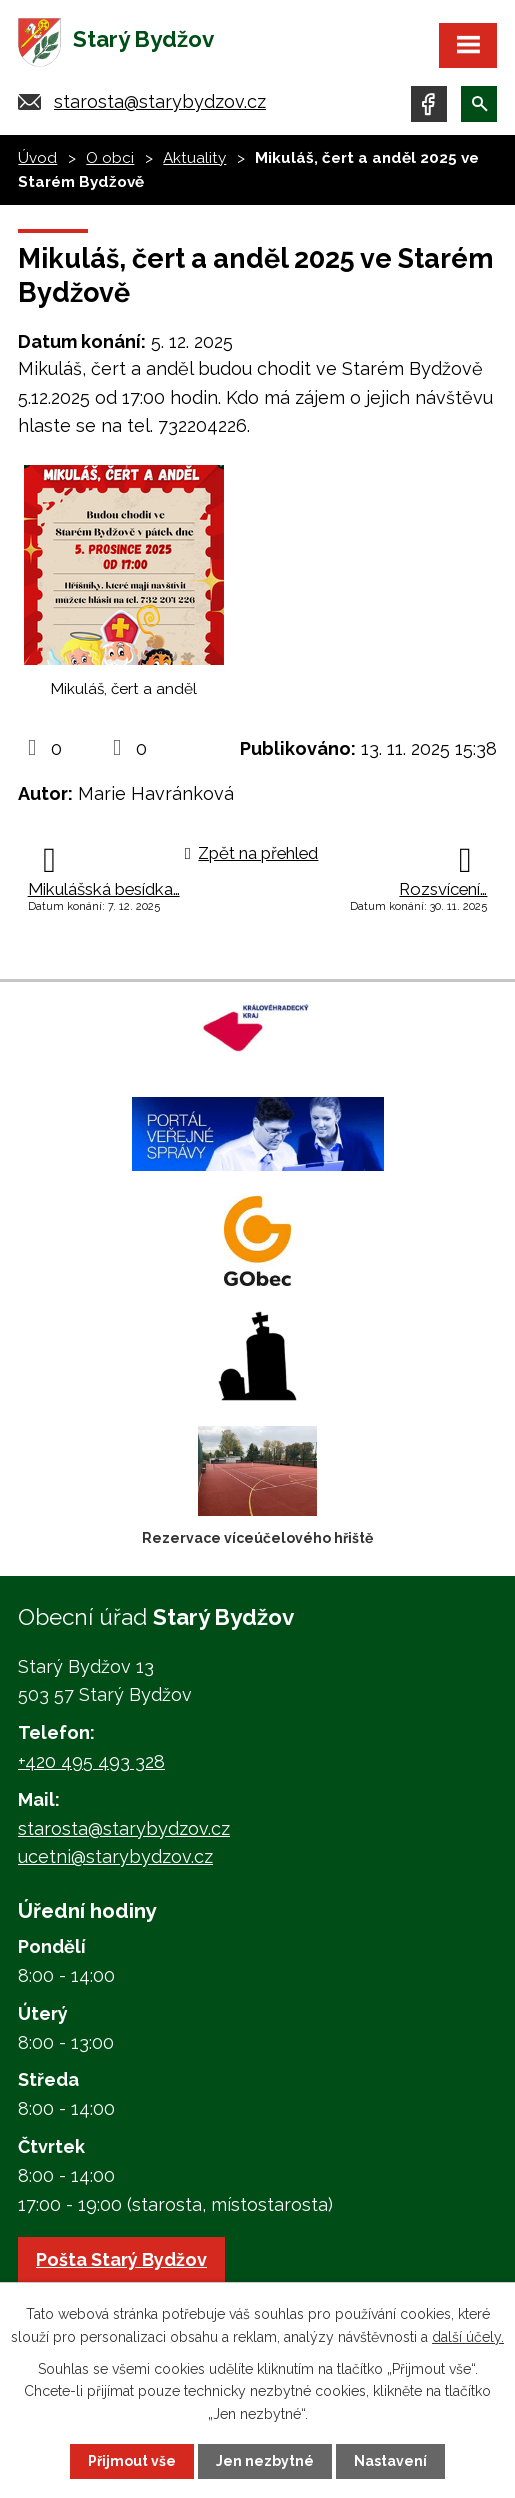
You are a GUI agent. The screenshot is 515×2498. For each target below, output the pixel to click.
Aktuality (194, 158)
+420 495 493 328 (91, 1761)
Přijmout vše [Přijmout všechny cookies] (132, 2461)
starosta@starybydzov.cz (160, 101)
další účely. (468, 2336)
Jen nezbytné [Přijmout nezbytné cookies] (265, 2461)
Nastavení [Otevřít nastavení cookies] (390, 2461)
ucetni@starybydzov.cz (115, 1856)
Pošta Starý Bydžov (121, 2259)
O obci (110, 158)
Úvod (37, 158)
